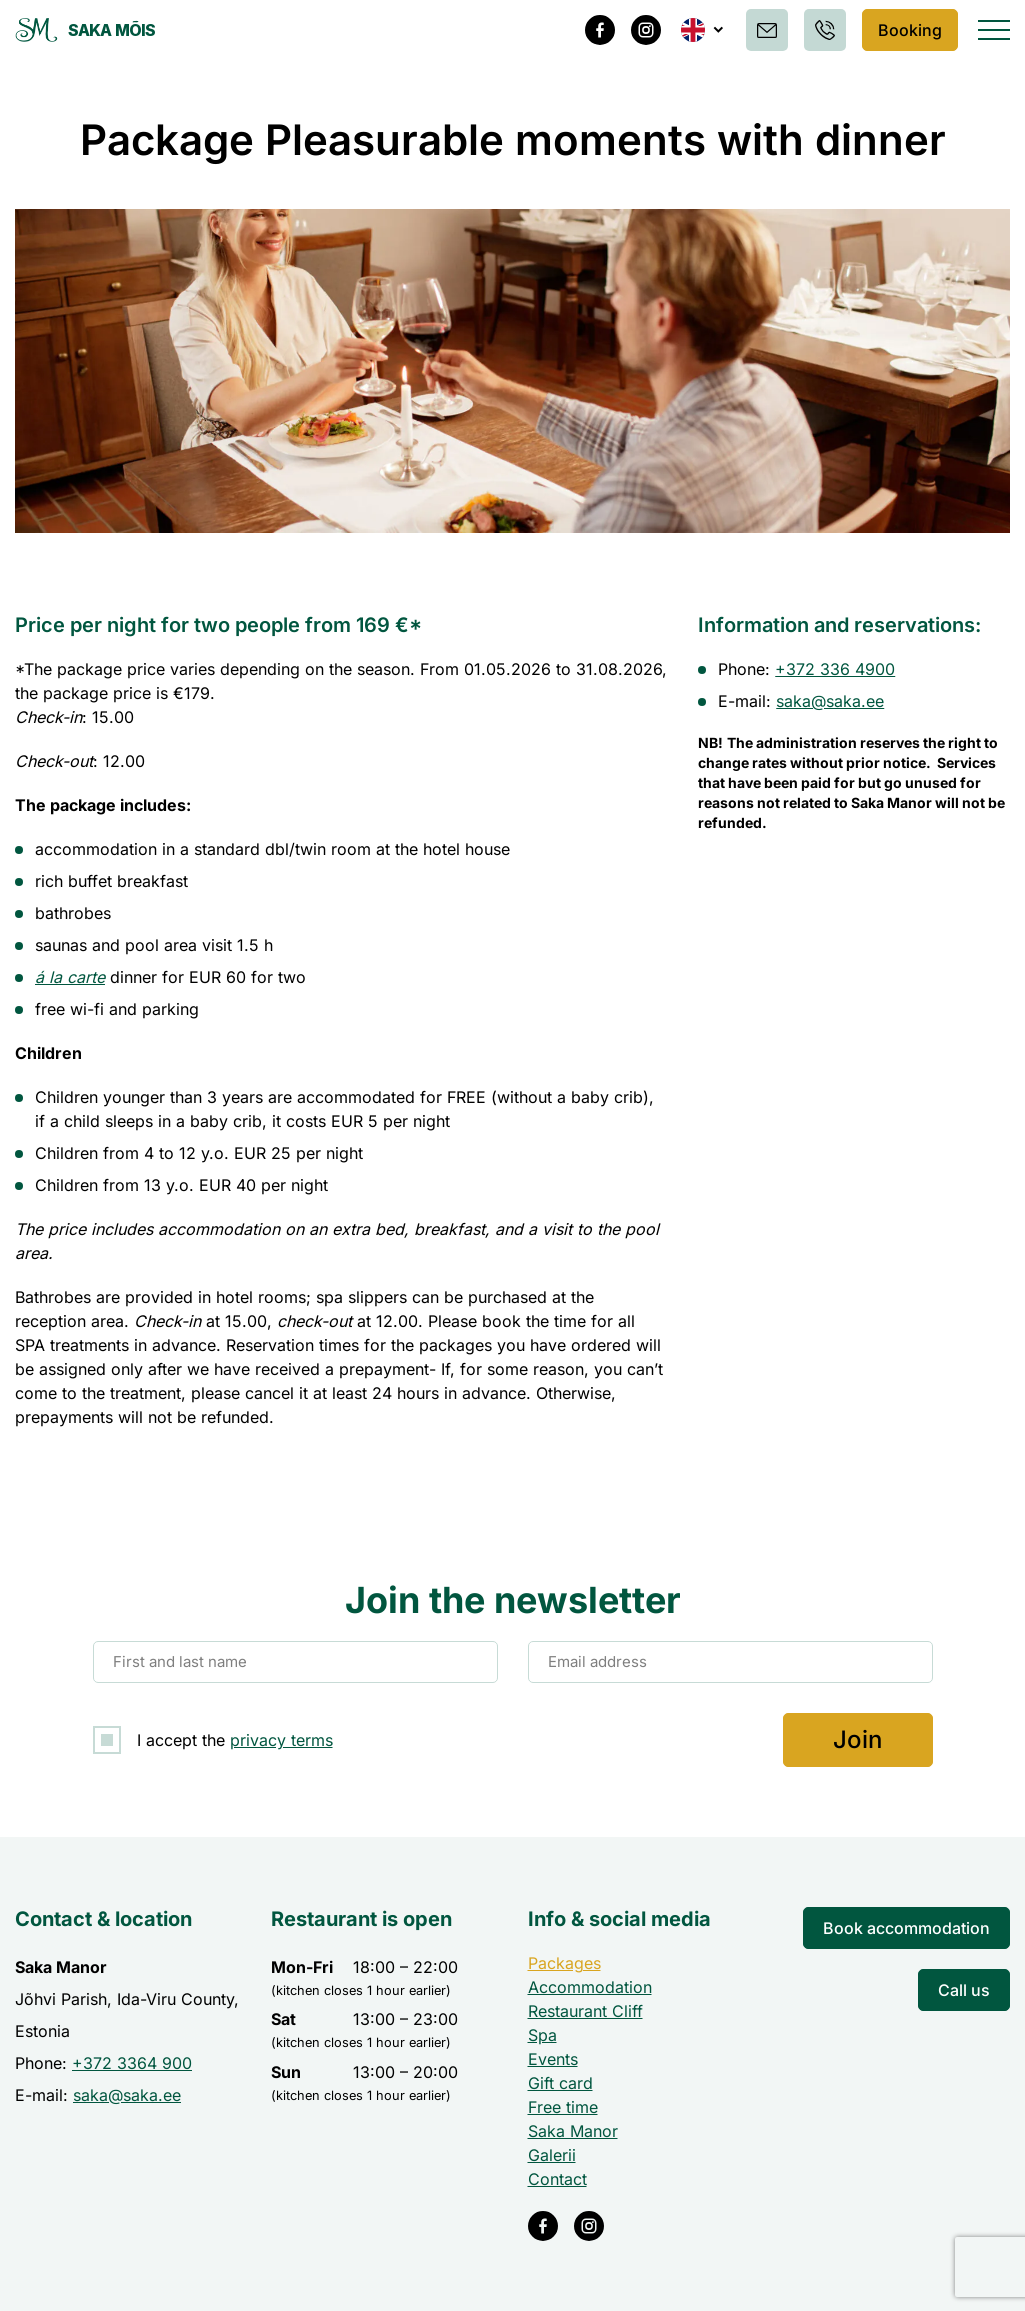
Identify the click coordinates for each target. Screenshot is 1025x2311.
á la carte (70, 977)
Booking (906, 30)
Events (553, 2059)
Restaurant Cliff (585, 2011)
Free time (563, 2107)
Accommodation (590, 1987)
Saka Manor (573, 2131)
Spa (542, 2035)
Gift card (560, 2083)
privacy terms (281, 1740)
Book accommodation (906, 1928)
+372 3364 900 (132, 2063)
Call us (964, 1990)
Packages (564, 1963)
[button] (695, 30)
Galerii (552, 2155)
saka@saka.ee (830, 701)
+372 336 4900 (835, 669)
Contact (557, 2179)
